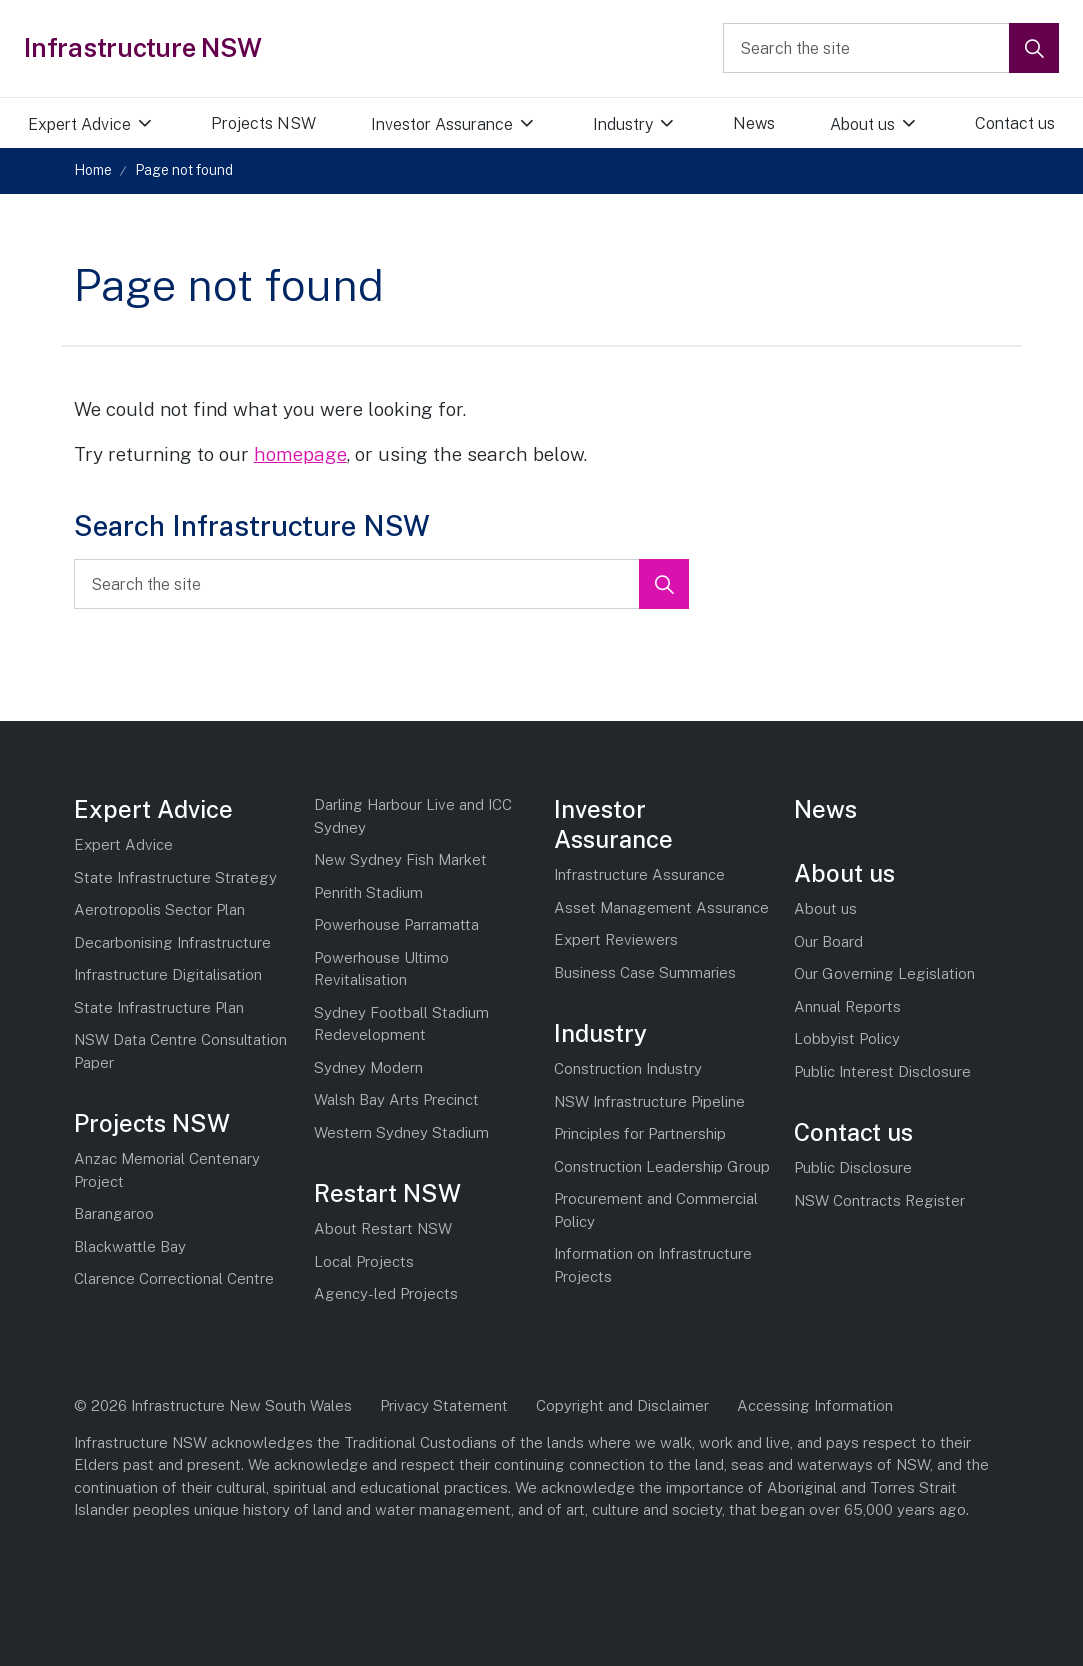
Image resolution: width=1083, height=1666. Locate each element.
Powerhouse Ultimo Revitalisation (381, 969)
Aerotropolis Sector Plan (159, 909)
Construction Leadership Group (662, 1166)
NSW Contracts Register (879, 1200)
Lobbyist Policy (847, 1038)
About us (862, 124)
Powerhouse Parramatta (396, 924)
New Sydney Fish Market (400, 859)
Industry (623, 124)
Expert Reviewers (616, 939)
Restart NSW (387, 1193)
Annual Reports (847, 1006)
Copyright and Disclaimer (622, 1405)
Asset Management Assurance (661, 907)
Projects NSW (263, 123)
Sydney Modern (368, 1067)
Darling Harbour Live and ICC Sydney (413, 816)
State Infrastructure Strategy (175, 877)
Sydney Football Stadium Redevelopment (401, 1024)
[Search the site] (891, 48)
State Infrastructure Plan (159, 1007)
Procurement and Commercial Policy (656, 1210)
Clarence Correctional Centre (174, 1278)
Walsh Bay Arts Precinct (396, 1099)
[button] (1034, 48)
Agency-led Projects (386, 1293)
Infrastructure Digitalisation (168, 974)
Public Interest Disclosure (882, 1071)
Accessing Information (815, 1405)
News (754, 123)
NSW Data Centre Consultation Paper (180, 1051)
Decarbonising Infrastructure (172, 942)
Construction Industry (628, 1068)
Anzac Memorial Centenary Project (167, 1170)
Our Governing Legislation (884, 973)
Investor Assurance (442, 124)
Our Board (828, 941)
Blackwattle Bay (130, 1246)
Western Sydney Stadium (401, 1132)
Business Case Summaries (645, 972)
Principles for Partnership (640, 1133)
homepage (300, 454)
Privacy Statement (444, 1405)
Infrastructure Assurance (639, 874)
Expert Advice (79, 124)
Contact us (853, 1132)
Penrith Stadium (368, 892)
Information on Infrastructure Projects (653, 1265)
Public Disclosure (853, 1167)
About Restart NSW (383, 1228)
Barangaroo (114, 1213)
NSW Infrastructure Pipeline (649, 1101)
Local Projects (364, 1261)
